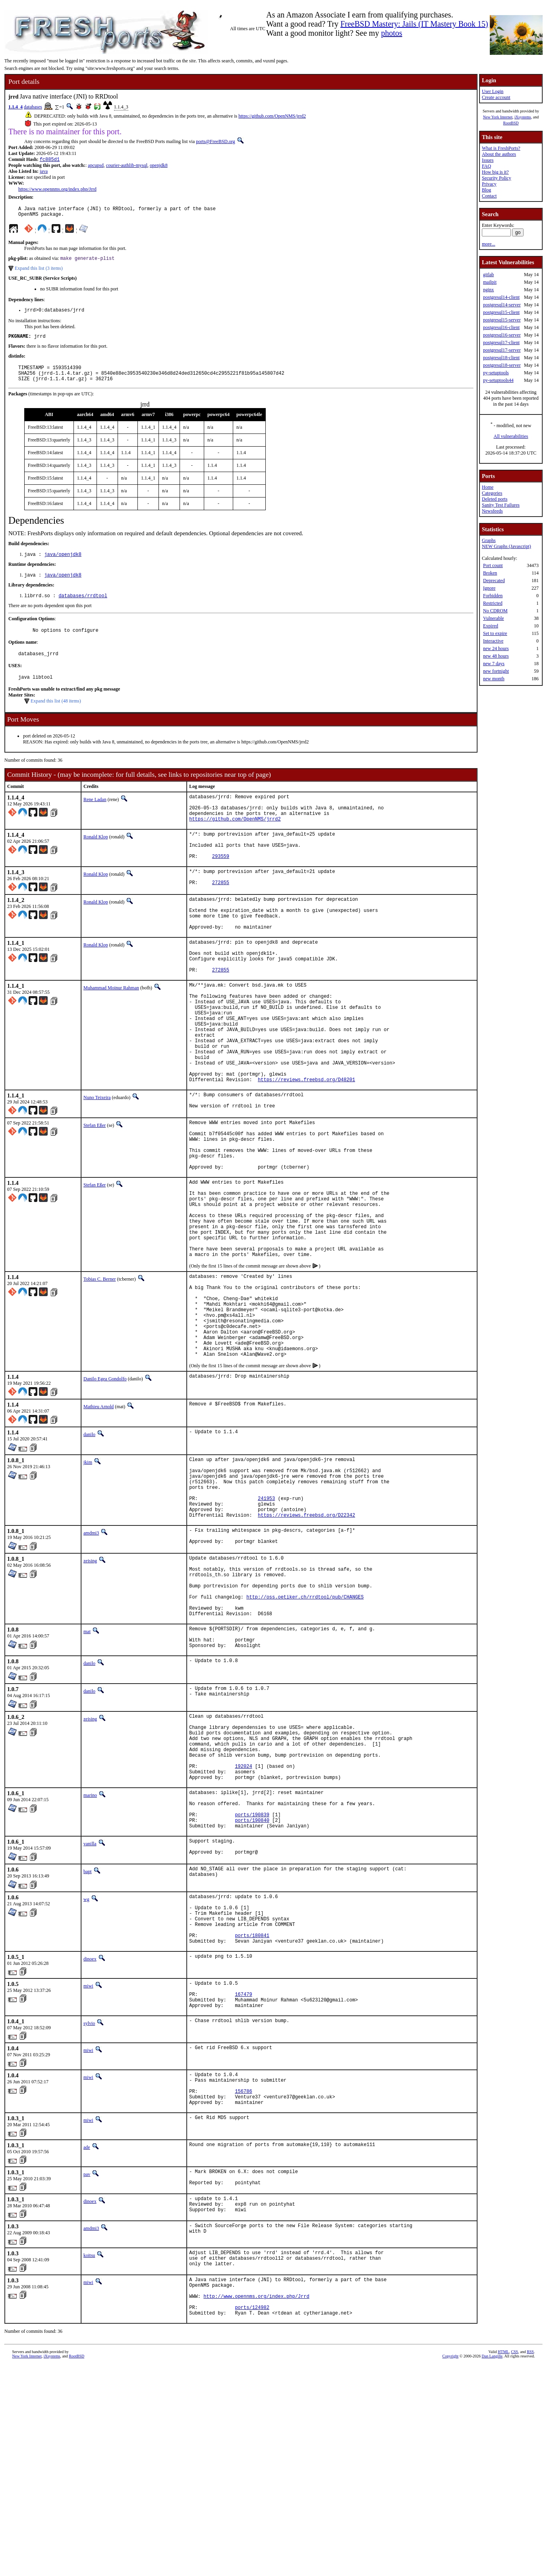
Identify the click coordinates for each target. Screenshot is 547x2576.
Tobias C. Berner (99, 1374)
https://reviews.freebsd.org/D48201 (306, 1145)
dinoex (90, 2140)
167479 (243, 2178)
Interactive (493, 641)
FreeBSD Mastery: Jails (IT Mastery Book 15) (414, 23)
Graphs (489, 540)
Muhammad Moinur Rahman (111, 1032)
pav (86, 2368)
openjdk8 (159, 166)
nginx (488, 289)
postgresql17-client (501, 342)
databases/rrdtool (82, 607)
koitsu (89, 2455)
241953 (266, 1620)
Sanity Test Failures (501, 505)
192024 (243, 1923)
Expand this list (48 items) (56, 717)
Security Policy (496, 178)
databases (33, 107)
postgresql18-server (502, 365)
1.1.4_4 (15, 107)
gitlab (488, 274)
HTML (503, 2563)
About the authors (499, 154)
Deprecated (494, 580)
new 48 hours (496, 656)
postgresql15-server (502, 320)
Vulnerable (493, 618)
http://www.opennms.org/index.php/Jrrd (256, 2503)
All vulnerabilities (511, 436)
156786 (243, 2283)
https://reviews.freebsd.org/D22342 (306, 1640)
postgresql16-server (502, 335)
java (44, 172)
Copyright (451, 2567)
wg (86, 2070)
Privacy (489, 184)
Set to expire (495, 633)
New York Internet (497, 117)
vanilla (90, 2012)
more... (488, 244)
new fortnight (496, 671)
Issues (487, 160)
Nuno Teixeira (97, 1163)
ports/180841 (252, 2115)
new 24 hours (496, 648)
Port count (493, 565)
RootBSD (511, 123)
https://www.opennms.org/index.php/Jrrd (57, 190)
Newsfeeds (492, 511)
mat (87, 1772)
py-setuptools (496, 372)
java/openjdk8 (62, 564)
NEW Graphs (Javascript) (506, 546)
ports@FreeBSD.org (215, 141)
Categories (492, 493)
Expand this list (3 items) (39, 272)
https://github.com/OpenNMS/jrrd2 (272, 116)
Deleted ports (494, 499)
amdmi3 (91, 1659)
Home (487, 487)
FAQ (486, 166)
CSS (514, 2563)
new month (493, 678)
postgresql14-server (502, 305)
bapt (87, 2042)
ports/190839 (252, 1980)
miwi (88, 2167)
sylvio (89, 2210)
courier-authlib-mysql (126, 166)
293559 (220, 884)
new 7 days (493, 663)
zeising (90, 1689)
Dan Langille (492, 2567)
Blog (486, 190)
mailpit (490, 282)
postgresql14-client (501, 297)
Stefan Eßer (94, 1193)
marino (90, 1955)
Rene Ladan (94, 815)
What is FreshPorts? (501, 148)
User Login (492, 91)
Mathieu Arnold (98, 1519)
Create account (496, 97)
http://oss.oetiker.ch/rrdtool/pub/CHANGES (304, 1734)
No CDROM (495, 611)
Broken (490, 573)
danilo (89, 1547)
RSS (530, 2563)
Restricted (493, 603)
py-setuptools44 (498, 380)
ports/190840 (252, 1987)
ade (86, 2341)
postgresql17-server (502, 350)
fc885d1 (50, 160)
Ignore (489, 588)
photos (391, 33)
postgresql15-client (501, 312)
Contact (489, 196)
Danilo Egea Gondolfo (105, 1491)
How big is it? (495, 172)
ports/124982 (252, 2517)
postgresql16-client (501, 327)
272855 (220, 913)
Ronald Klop (95, 858)
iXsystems (522, 117)
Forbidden (493, 595)
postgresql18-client (501, 357)
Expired (490, 626)
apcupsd (95, 166)
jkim (87, 1575)
